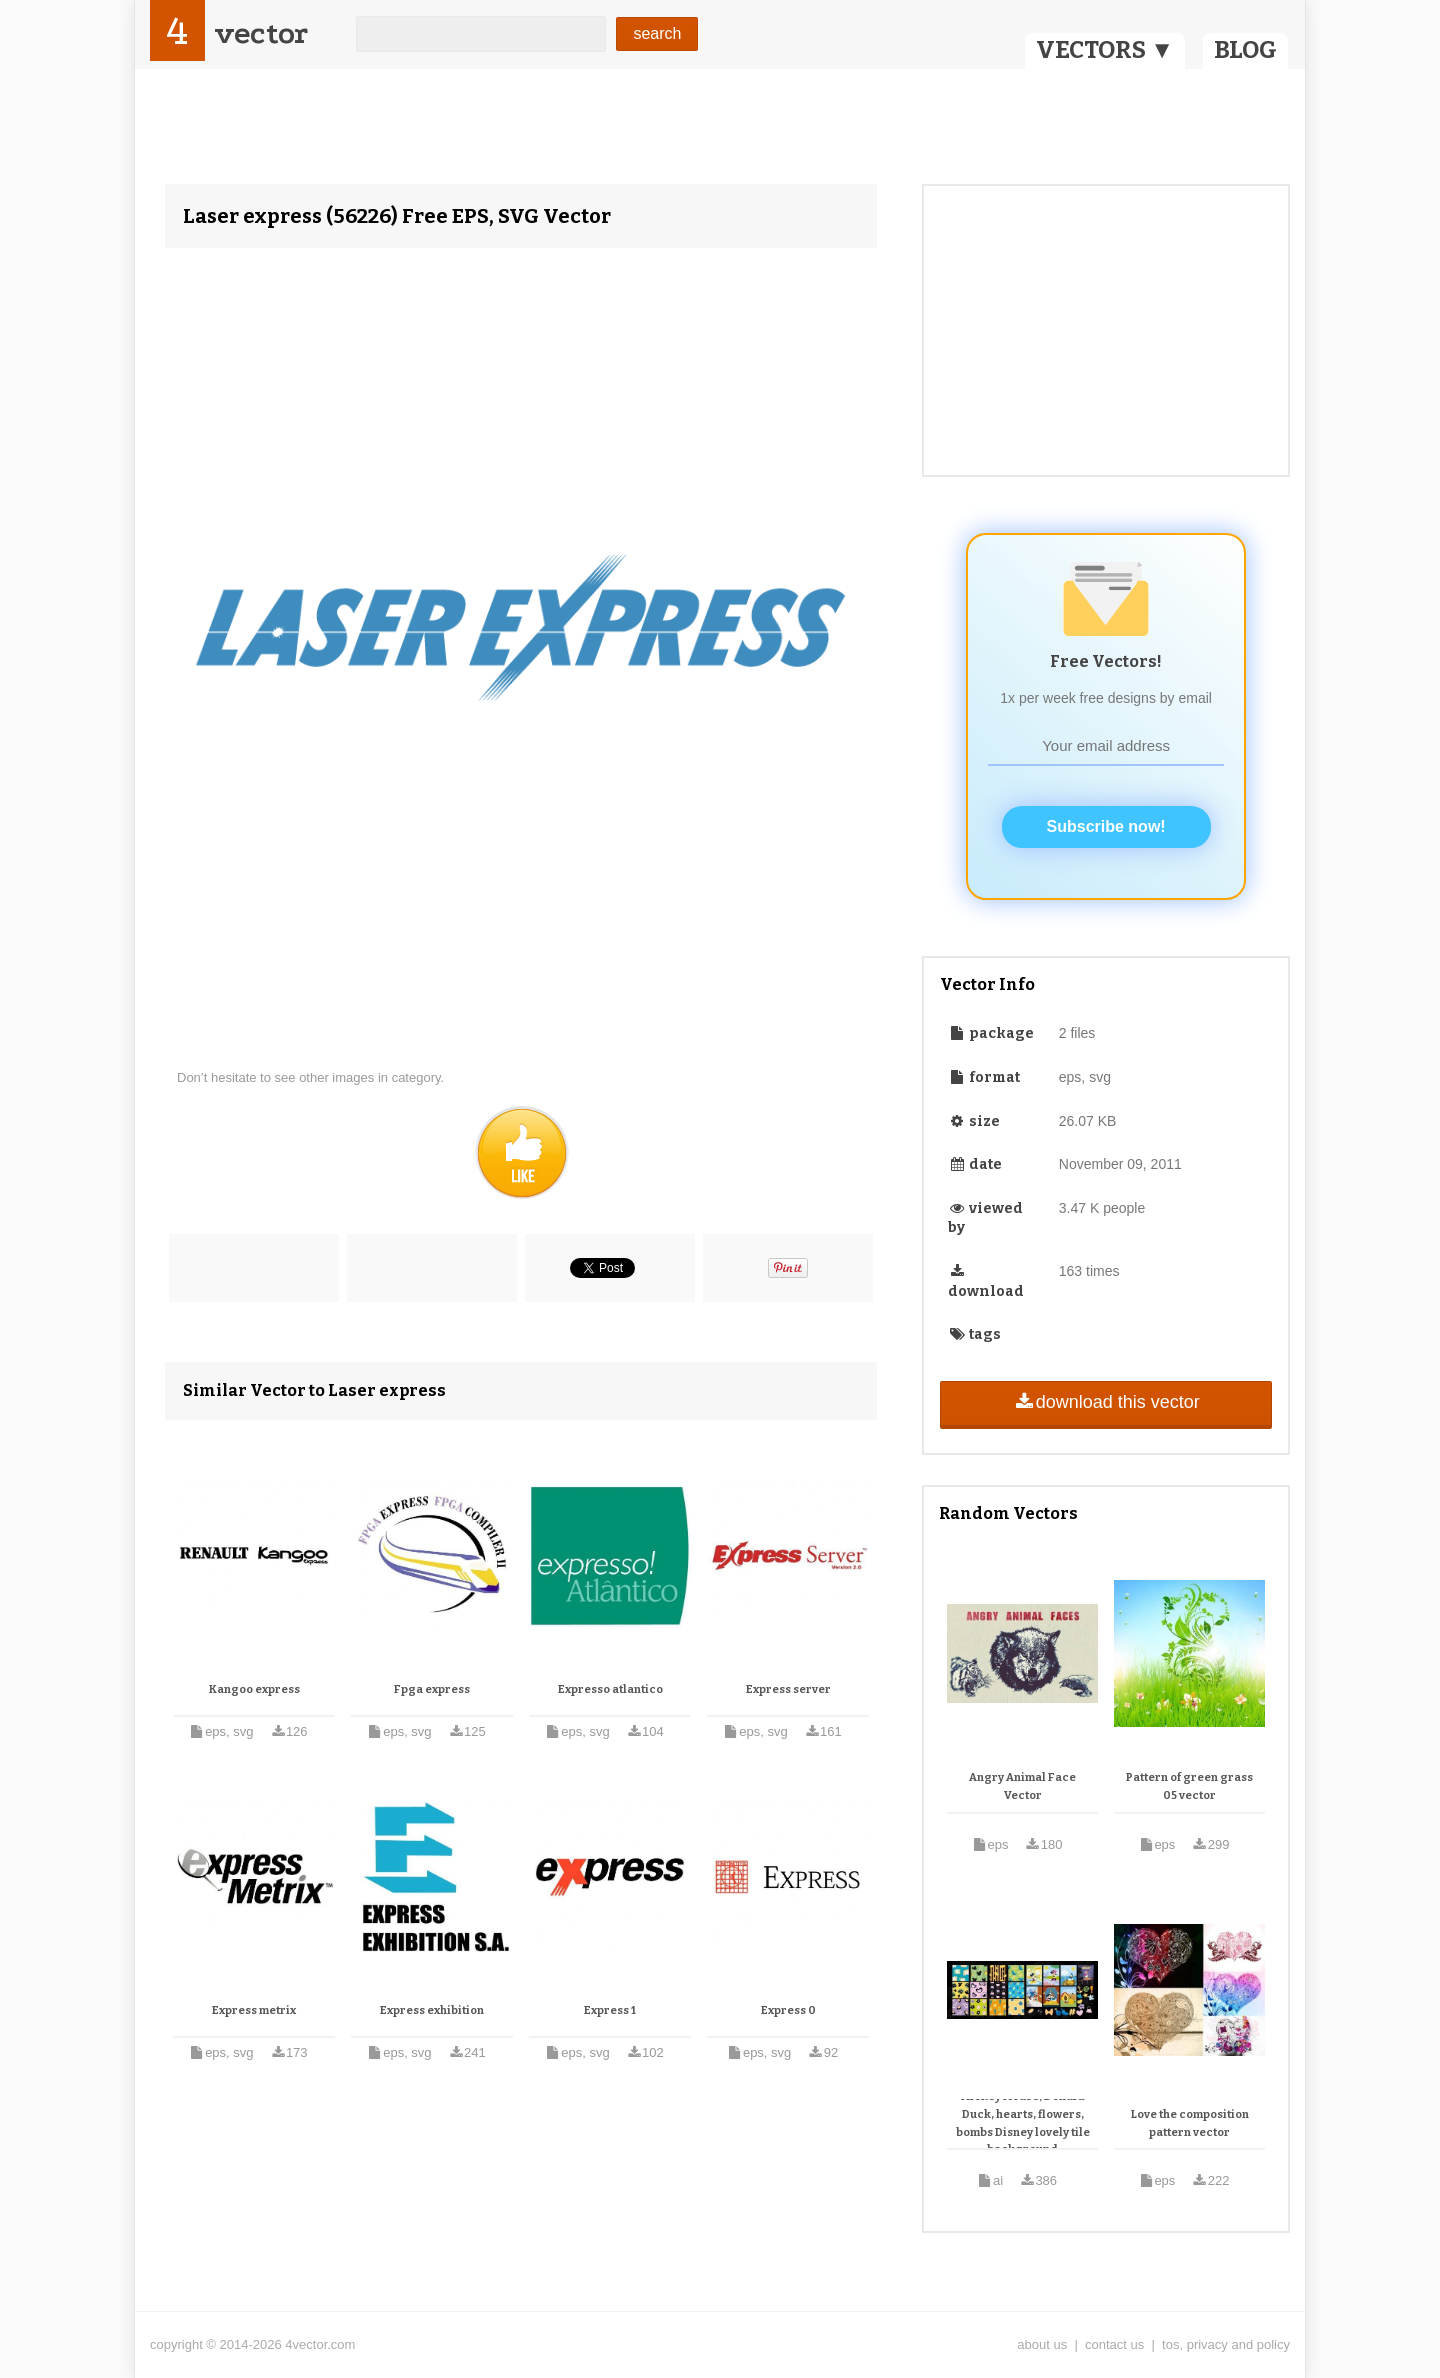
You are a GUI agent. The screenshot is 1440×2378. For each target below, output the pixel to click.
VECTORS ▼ (1105, 50)
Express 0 (788, 2010)
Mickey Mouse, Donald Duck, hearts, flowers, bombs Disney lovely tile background (1023, 2123)
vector (261, 33)
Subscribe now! (1106, 826)
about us (1042, 2344)
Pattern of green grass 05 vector (1189, 1786)
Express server (788, 1689)
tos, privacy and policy (1226, 2344)
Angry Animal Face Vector (1022, 1786)
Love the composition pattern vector (1190, 2123)
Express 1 (610, 2010)
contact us (1114, 2344)
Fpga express (432, 1689)
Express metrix (254, 2010)
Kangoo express (254, 1689)
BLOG (1245, 50)
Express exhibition (432, 2010)
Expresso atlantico (610, 1689)
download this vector (1105, 1402)
